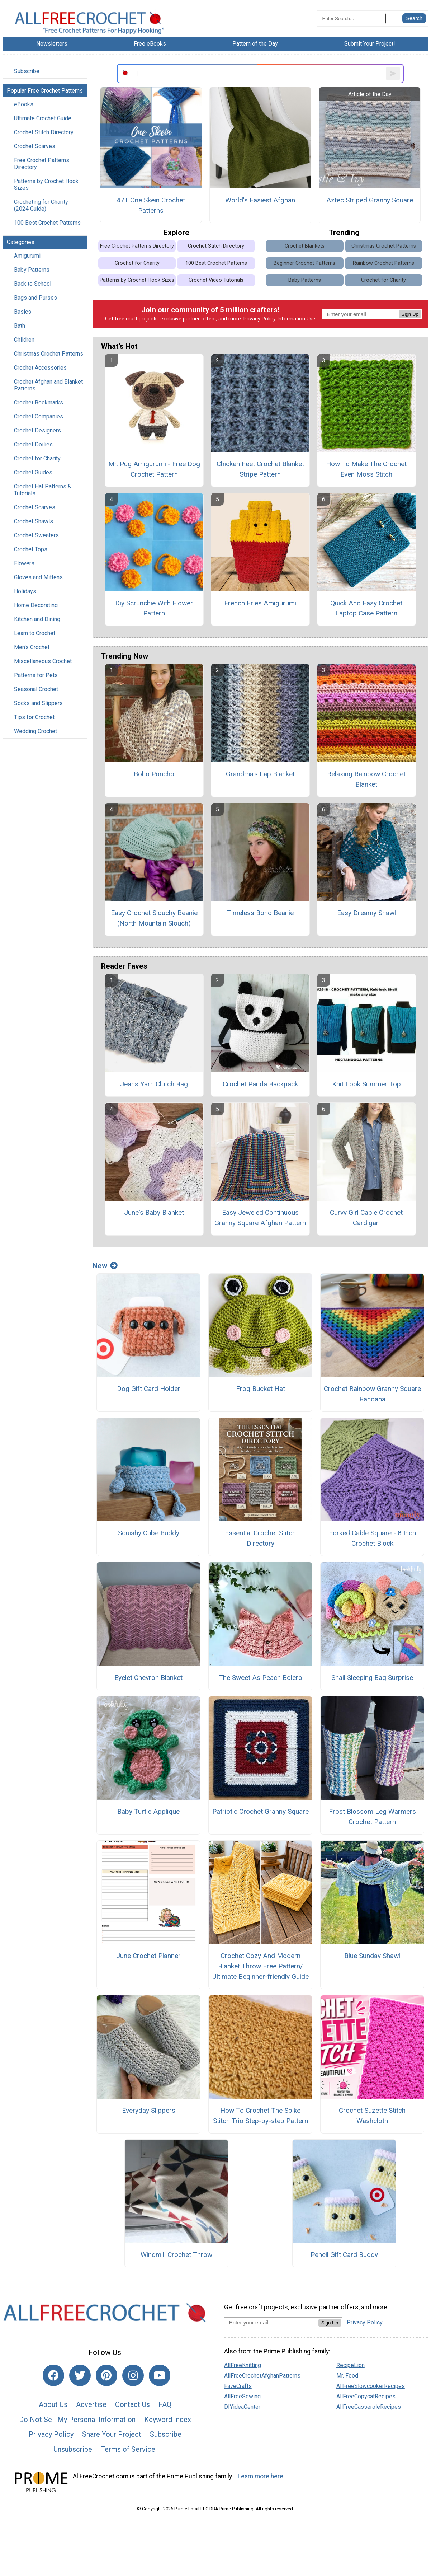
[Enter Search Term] (352, 18)
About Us (53, 2404)
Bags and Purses (35, 297)
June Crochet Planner (148, 1956)
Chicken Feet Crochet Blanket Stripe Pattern (260, 469)
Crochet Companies (38, 416)
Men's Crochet (31, 647)
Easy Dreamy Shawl (366, 913)
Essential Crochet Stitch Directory (260, 1538)
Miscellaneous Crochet (43, 661)
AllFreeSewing (242, 2396)
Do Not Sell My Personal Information (77, 2419)
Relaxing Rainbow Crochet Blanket (366, 779)
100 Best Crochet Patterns (47, 222)
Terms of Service (128, 2449)
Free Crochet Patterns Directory (41, 163)
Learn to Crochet (34, 633)
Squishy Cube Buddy (148, 1533)
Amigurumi (27, 255)
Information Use (296, 319)
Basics (22, 311)
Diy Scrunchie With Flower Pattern (154, 608)
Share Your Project (111, 2434)
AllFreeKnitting (242, 2365)
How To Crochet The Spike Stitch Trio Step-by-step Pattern (260, 2115)
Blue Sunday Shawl (372, 1956)
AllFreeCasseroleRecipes (368, 2406)
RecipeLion (350, 2365)
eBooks (23, 104)
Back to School (32, 283)
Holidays (25, 591)
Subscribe (26, 71)
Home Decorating (36, 605)
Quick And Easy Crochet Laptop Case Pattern (366, 608)
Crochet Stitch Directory (44, 132)
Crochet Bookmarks (38, 402)
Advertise (91, 2404)
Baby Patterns (31, 269)
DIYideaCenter (242, 2406)
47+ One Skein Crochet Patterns (151, 205)
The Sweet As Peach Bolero (260, 1677)
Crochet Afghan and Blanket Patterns (48, 385)
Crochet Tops (30, 549)
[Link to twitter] (80, 2375)
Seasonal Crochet (36, 689)
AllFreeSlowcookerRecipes (370, 2386)
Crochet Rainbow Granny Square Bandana (372, 1394)
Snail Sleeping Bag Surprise (372, 1677)
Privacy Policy (259, 319)
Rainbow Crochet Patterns (383, 263)
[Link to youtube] (159, 2375)
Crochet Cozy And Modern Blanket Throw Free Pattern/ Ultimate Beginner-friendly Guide (260, 1966)
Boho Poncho (154, 774)
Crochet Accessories (40, 367)
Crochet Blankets (305, 246)
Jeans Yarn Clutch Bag (154, 1084)
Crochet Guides (33, 472)
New (105, 1265)
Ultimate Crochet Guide (42, 118)
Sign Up (410, 314)
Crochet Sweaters (36, 535)
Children (24, 339)
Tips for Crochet (34, 717)
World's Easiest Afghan (260, 200)
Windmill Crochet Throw (176, 2255)
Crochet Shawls (33, 521)
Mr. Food (347, 2375)
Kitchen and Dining (37, 619)
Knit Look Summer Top (366, 1084)
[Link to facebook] (53, 2375)
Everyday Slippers (148, 2110)
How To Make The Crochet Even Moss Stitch (366, 469)
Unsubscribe (72, 2449)
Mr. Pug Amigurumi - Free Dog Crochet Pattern (154, 469)
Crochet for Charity (37, 458)
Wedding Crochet (35, 731)
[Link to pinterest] (106, 2375)
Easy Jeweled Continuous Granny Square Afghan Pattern (260, 1217)
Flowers (24, 563)
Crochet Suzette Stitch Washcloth (372, 2115)
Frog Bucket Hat (260, 1389)
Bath (19, 325)
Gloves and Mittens (38, 577)
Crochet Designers (37, 430)
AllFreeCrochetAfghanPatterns (262, 2375)
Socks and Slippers (38, 703)
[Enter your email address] (271, 2322)
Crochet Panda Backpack (260, 1084)
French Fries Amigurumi (260, 603)
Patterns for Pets (36, 675)
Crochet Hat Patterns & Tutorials (42, 490)
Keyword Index (167, 2419)
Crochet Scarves (34, 146)
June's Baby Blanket (154, 1212)
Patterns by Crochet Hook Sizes (46, 184)
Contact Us (132, 2404)
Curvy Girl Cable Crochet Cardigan (366, 1217)
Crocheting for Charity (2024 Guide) (41, 205)
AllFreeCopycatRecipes (366, 2396)
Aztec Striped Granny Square (369, 200)
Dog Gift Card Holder (148, 1389)
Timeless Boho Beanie (260, 913)
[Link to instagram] (133, 2375)
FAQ (164, 2404)
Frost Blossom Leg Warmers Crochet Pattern (372, 1816)
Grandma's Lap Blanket (260, 774)
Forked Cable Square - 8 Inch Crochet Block (372, 1538)
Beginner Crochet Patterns (304, 263)
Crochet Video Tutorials (216, 280)
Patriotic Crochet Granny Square (260, 1811)
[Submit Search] (414, 18)
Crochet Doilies (33, 444)
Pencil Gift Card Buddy (344, 2255)
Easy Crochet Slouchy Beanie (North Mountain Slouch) (154, 918)
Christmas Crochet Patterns (48, 353)
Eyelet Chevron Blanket (148, 1677)
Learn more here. (261, 2476)
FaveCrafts (238, 2386)
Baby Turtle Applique (148, 1811)
